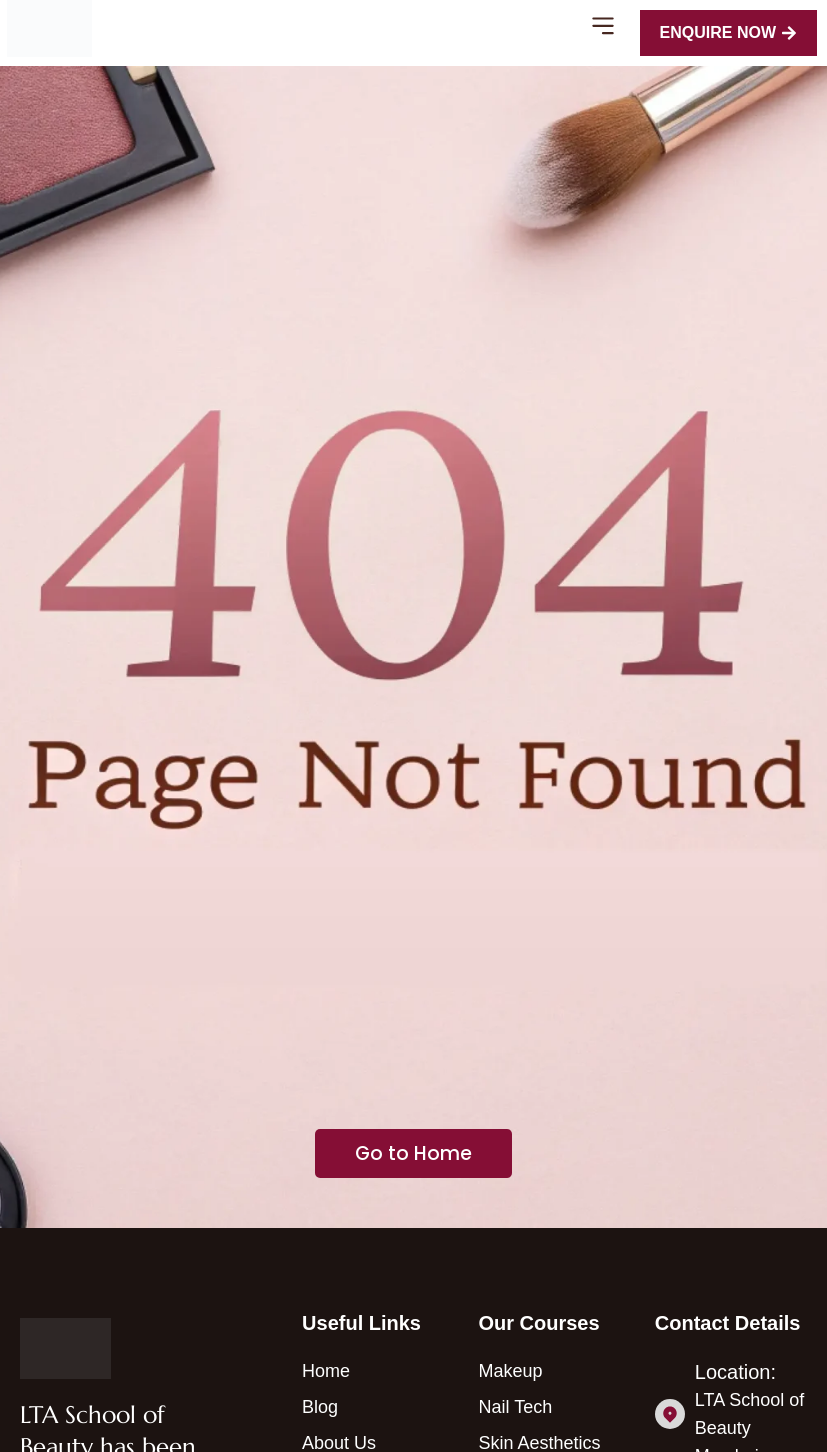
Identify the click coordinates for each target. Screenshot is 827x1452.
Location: (735, 1372)
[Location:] (670, 1414)
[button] (603, 28)
